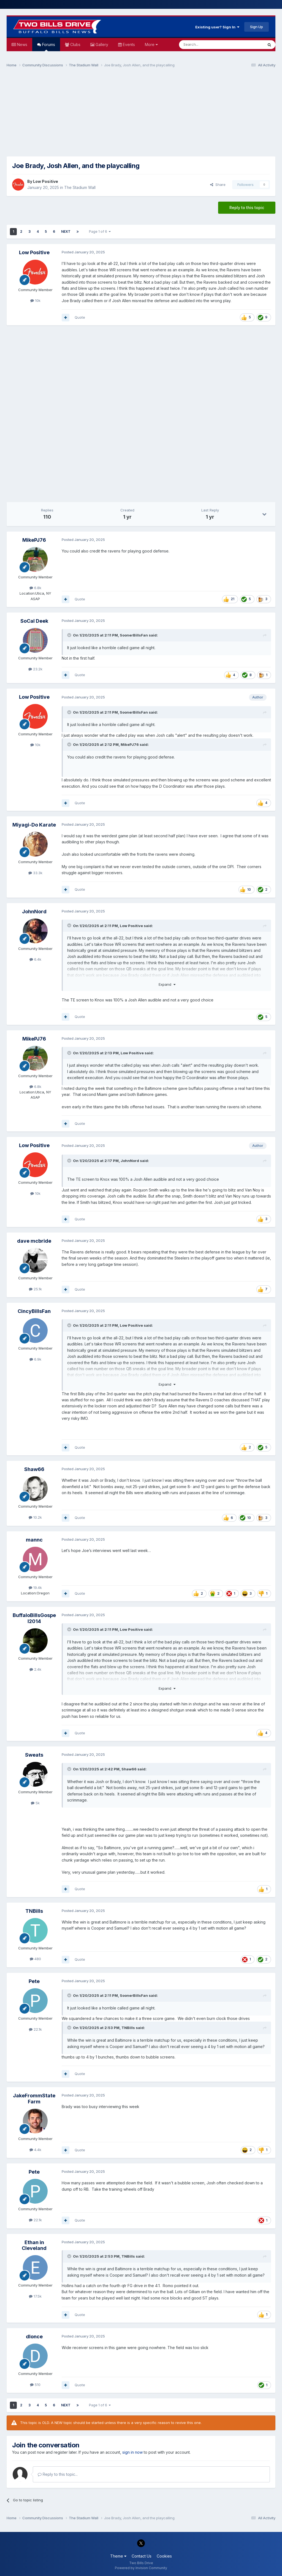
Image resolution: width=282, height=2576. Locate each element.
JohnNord (34, 911)
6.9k (35, 1359)
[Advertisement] (141, 114)
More (151, 44)
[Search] (207, 44)
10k (35, 300)
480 (35, 1959)
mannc (34, 1540)
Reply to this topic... (58, 2474)
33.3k (35, 873)
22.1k (35, 2029)
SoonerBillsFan (134, 635)
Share (218, 184)
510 (35, 2384)
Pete (34, 1981)
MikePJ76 (34, 540)
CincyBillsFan (34, 1311)
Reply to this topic (246, 207)
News (21, 44)
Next (65, 231)
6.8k (35, 588)
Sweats (34, 1755)
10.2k (35, 1517)
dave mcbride (34, 1241)
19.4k (35, 1587)
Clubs (74, 44)
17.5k (35, 2296)
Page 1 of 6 (100, 231)
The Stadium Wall (80, 187)
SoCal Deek (34, 621)
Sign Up (256, 27)
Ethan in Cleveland (34, 2245)
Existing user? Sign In (217, 27)
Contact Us (141, 2556)
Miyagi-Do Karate (34, 825)
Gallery (101, 44)
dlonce (34, 2336)
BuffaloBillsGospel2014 (34, 1618)
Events (128, 44)
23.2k (35, 669)
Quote (80, 317)
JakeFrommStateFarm (34, 2098)
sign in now (132, 2452)
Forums (48, 46)
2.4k (35, 1669)
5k (35, 1803)
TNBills (34, 1911)
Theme (118, 2556)
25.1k (35, 1289)
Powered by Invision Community (141, 2568)
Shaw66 (34, 1469)
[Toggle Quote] (69, 635)
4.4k (35, 2149)
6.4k (35, 959)
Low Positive (45, 181)
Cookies (164, 2556)
